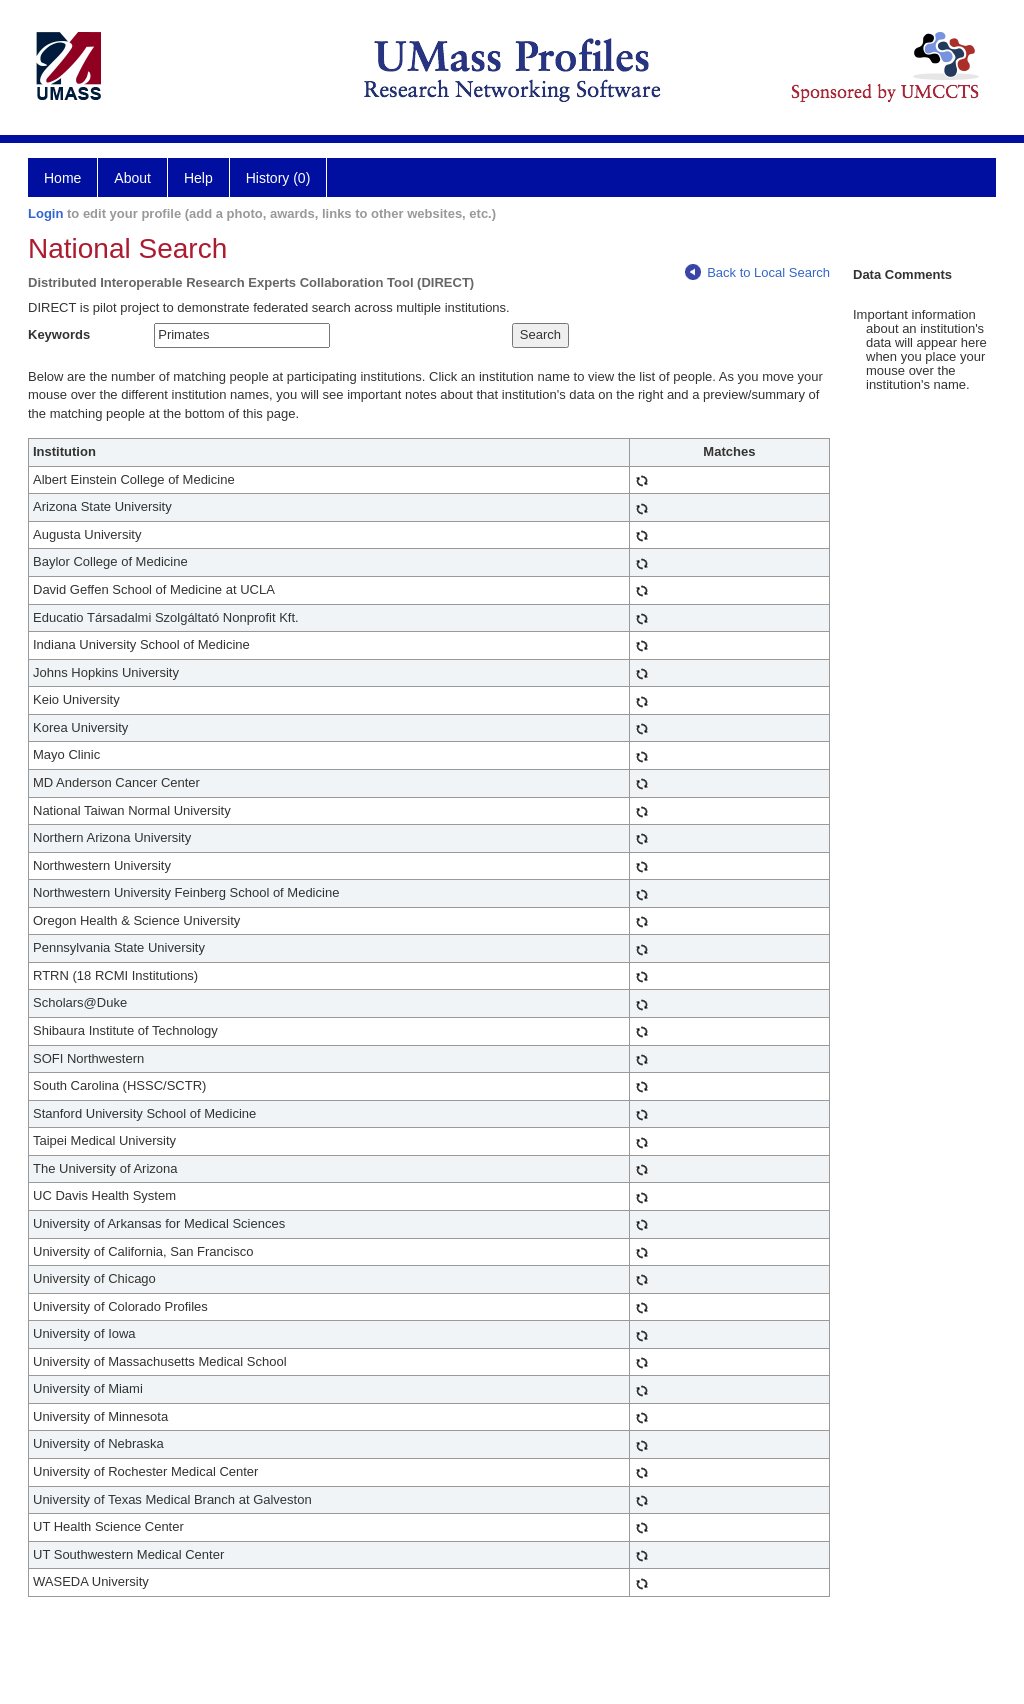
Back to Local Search (757, 272)
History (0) (278, 178)
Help (198, 178)
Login (45, 213)
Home (62, 178)
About (132, 178)
